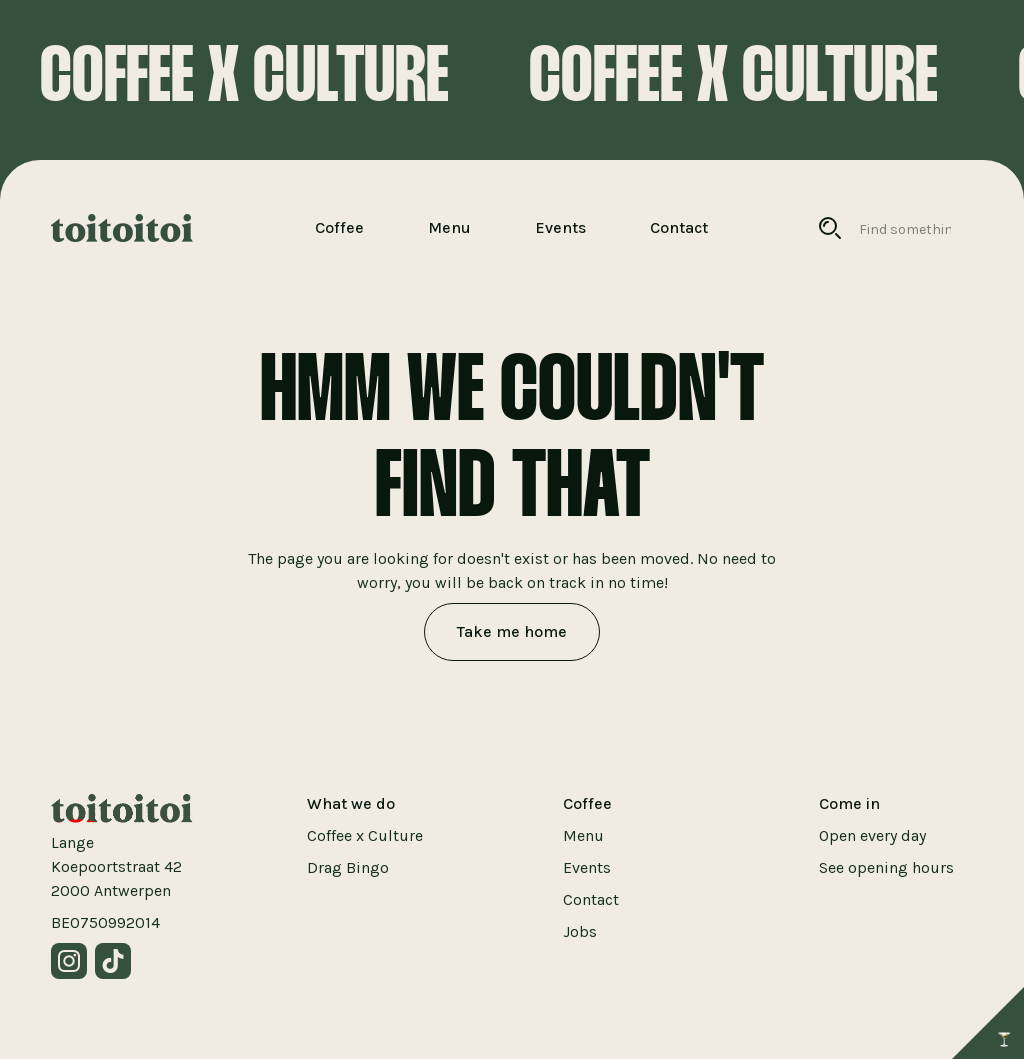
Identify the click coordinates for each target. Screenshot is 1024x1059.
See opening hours (886, 867)
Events (560, 227)
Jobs (580, 931)
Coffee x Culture (365, 835)
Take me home (512, 631)
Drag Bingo (348, 867)
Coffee (339, 227)
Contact (679, 227)
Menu (449, 227)
